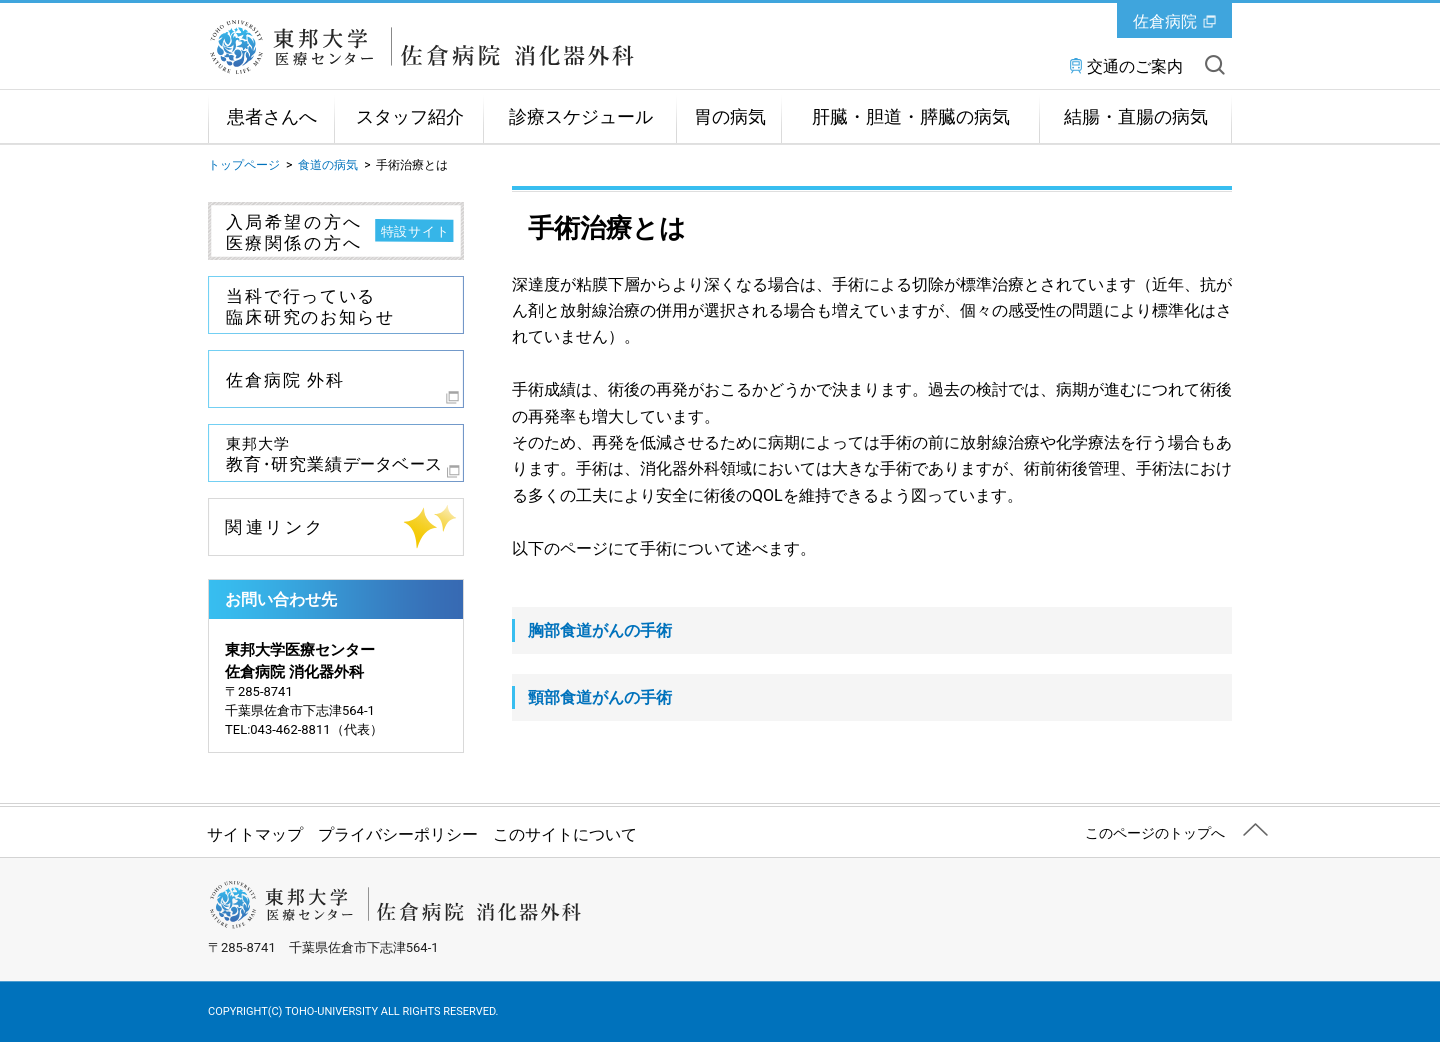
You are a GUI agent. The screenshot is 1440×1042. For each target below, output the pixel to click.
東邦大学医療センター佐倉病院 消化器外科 (433, 47)
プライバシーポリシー (398, 834)
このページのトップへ (1155, 833)
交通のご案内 (1135, 66)
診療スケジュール (581, 117)
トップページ (244, 165)
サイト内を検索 (1215, 65)
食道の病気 (328, 165)
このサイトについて (565, 834)
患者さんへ (272, 117)
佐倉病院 (1165, 21)
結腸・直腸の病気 (1136, 117)
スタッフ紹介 (410, 117)
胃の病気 (730, 117)
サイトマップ (255, 834)
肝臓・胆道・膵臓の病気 (911, 117)
